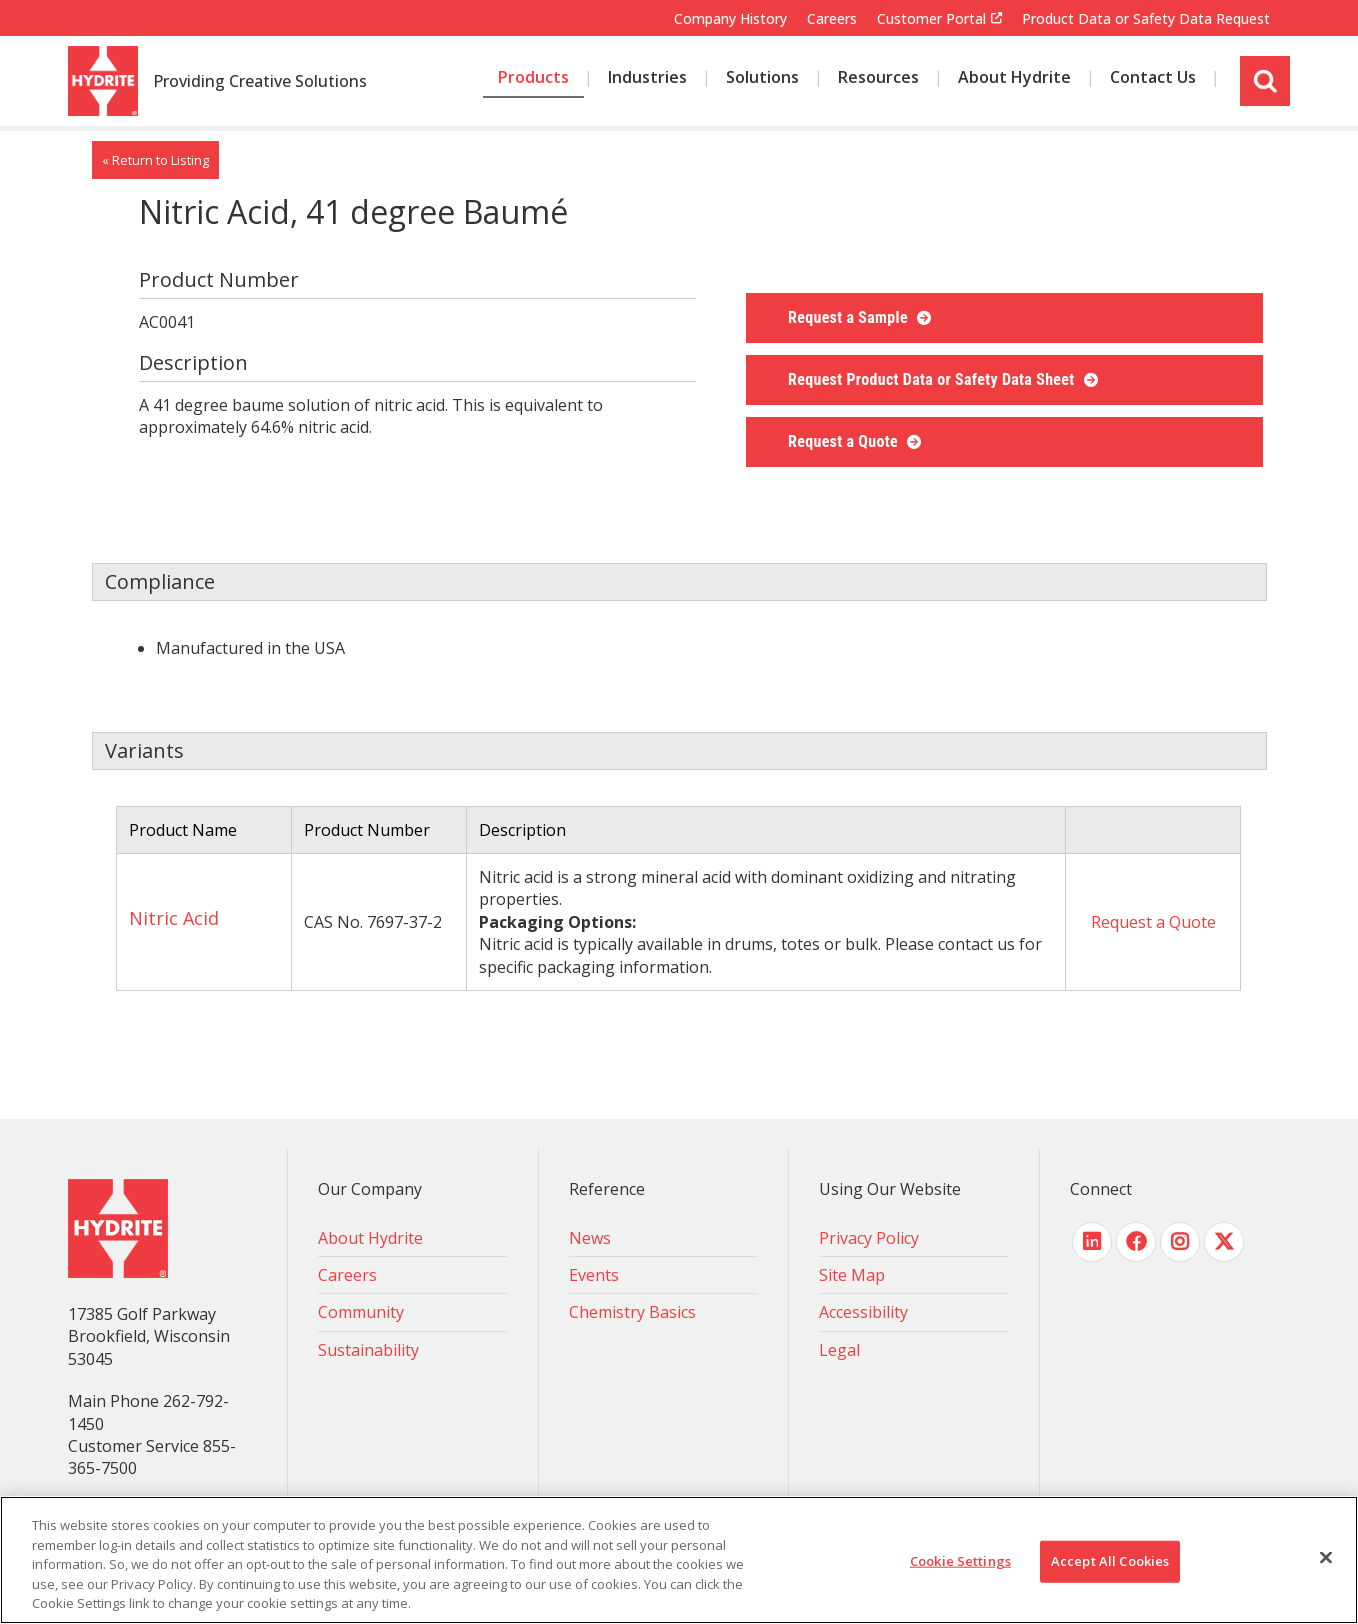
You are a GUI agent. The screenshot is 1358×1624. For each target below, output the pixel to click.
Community (361, 1312)
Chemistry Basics (632, 1312)
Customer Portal (931, 19)
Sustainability (368, 1350)
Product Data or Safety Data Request (1146, 18)
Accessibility (863, 1312)
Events (594, 1275)
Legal (839, 1350)
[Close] (1326, 1558)
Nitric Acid (174, 918)
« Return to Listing (155, 160)
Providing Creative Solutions (260, 82)
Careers (832, 18)
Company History (730, 18)
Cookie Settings (960, 1561)
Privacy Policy (869, 1238)
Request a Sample (850, 317)
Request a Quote (845, 441)
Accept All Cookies (1110, 1561)
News (590, 1238)
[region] (679, 1560)
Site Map (852, 1275)
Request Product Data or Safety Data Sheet (933, 379)
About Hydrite (370, 1238)
